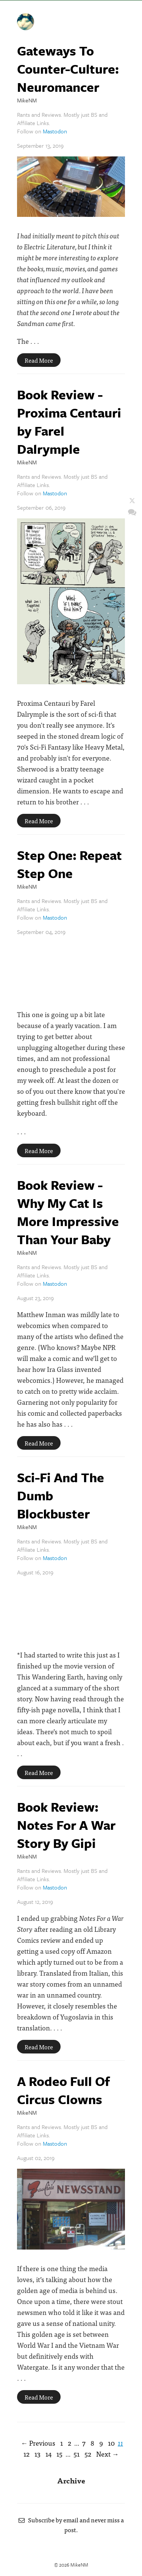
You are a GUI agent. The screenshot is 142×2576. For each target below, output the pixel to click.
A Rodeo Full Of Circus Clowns (63, 2090)
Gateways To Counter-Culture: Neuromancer (68, 69)
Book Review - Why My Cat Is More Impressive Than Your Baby (68, 1212)
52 (87, 2453)
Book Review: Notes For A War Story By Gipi (66, 1825)
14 (48, 2453)
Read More (39, 360)
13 (37, 2453)
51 (76, 2453)
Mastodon (55, 131)
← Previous (38, 2442)
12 (26, 2453)
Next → (107, 2453)
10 (111, 2442)
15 (59, 2453)
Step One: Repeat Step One (69, 864)
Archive (71, 2480)
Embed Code (71, 971)
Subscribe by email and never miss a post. (71, 2524)
